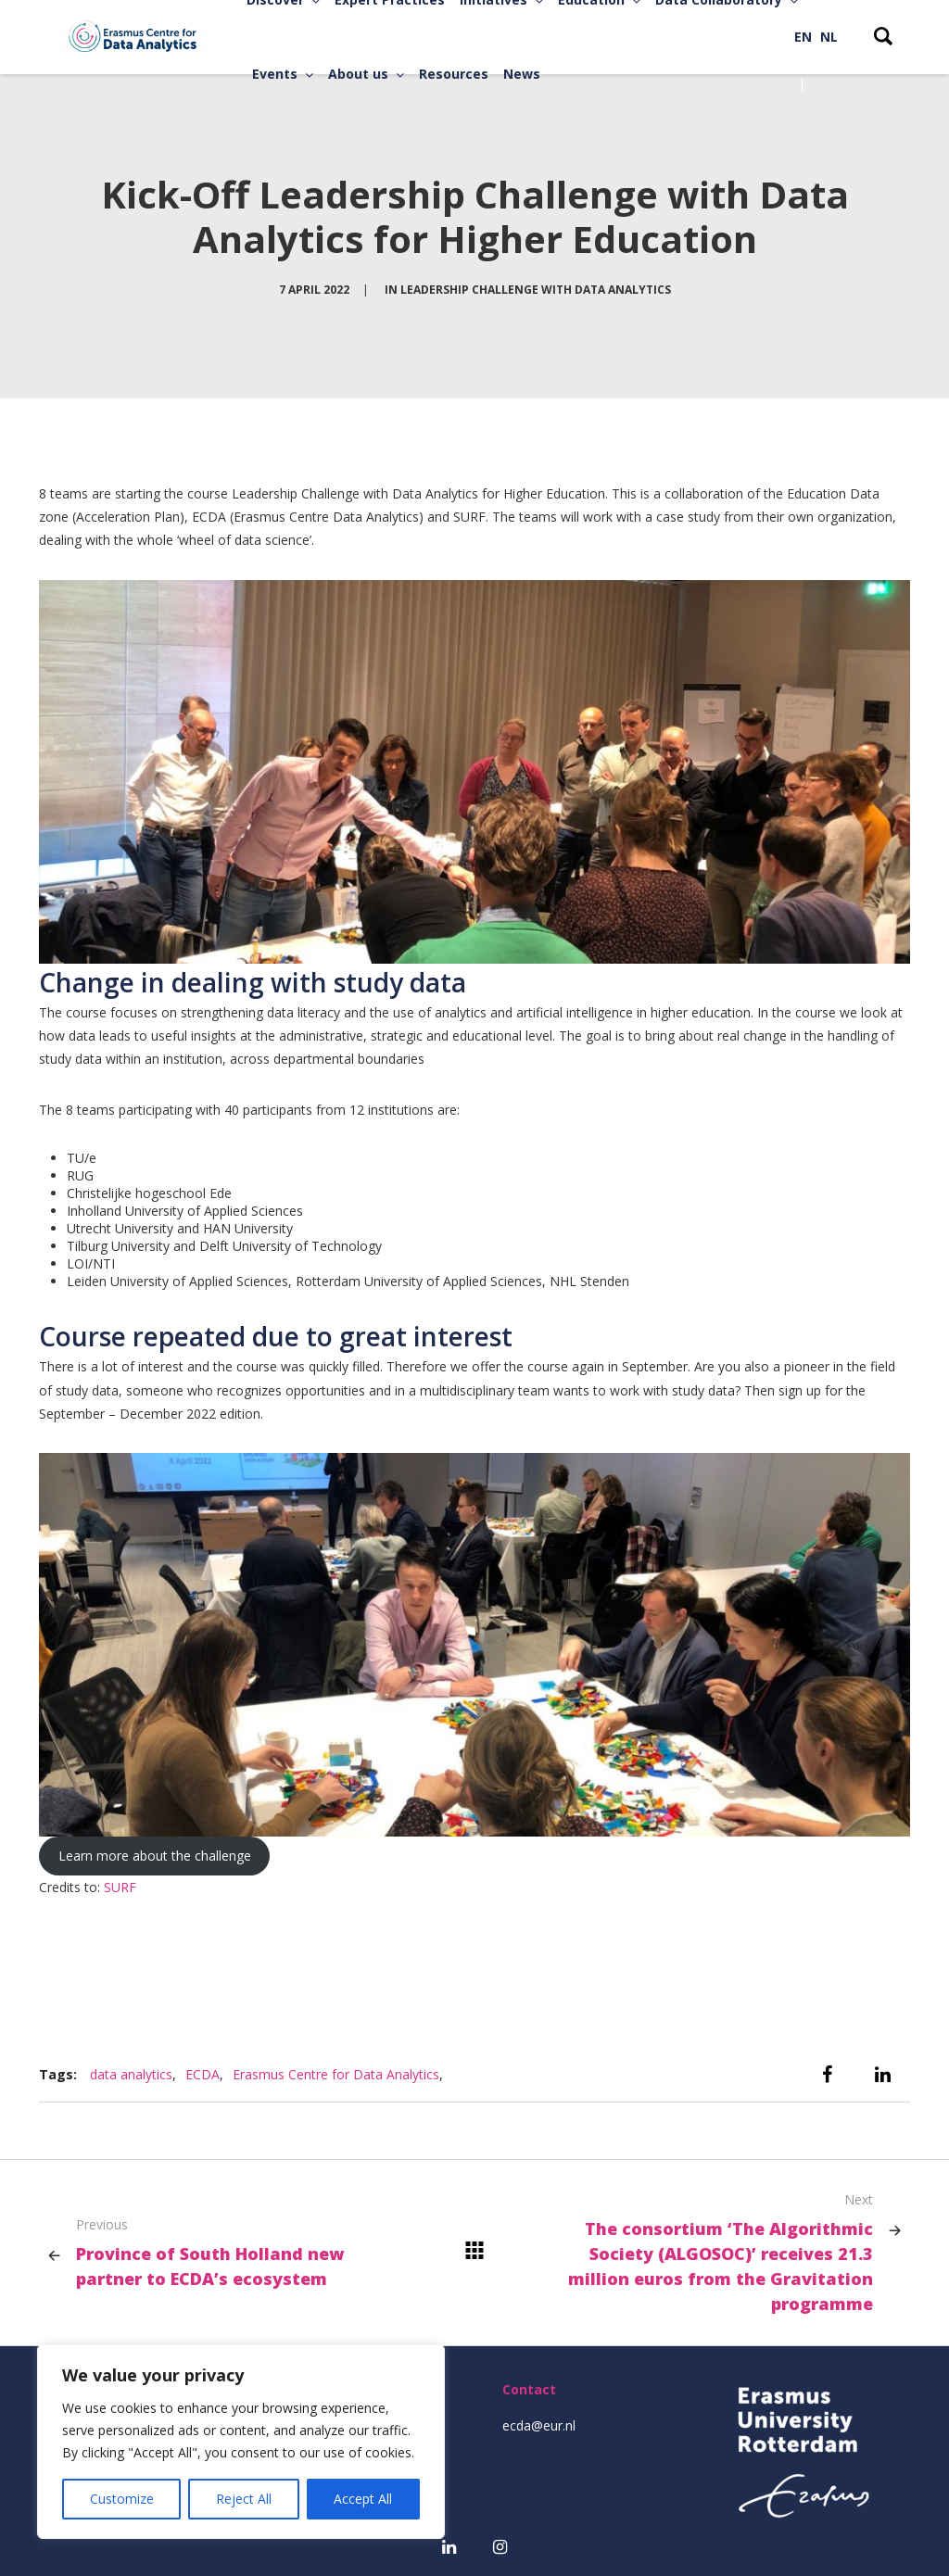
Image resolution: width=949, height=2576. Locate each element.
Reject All (244, 2498)
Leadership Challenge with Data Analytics (535, 289)
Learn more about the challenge (154, 1855)
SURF (120, 1887)
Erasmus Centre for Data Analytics (336, 2074)
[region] (241, 2441)
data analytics (131, 2074)
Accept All (363, 2498)
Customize (122, 2498)
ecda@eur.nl (539, 2425)
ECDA (202, 2074)
